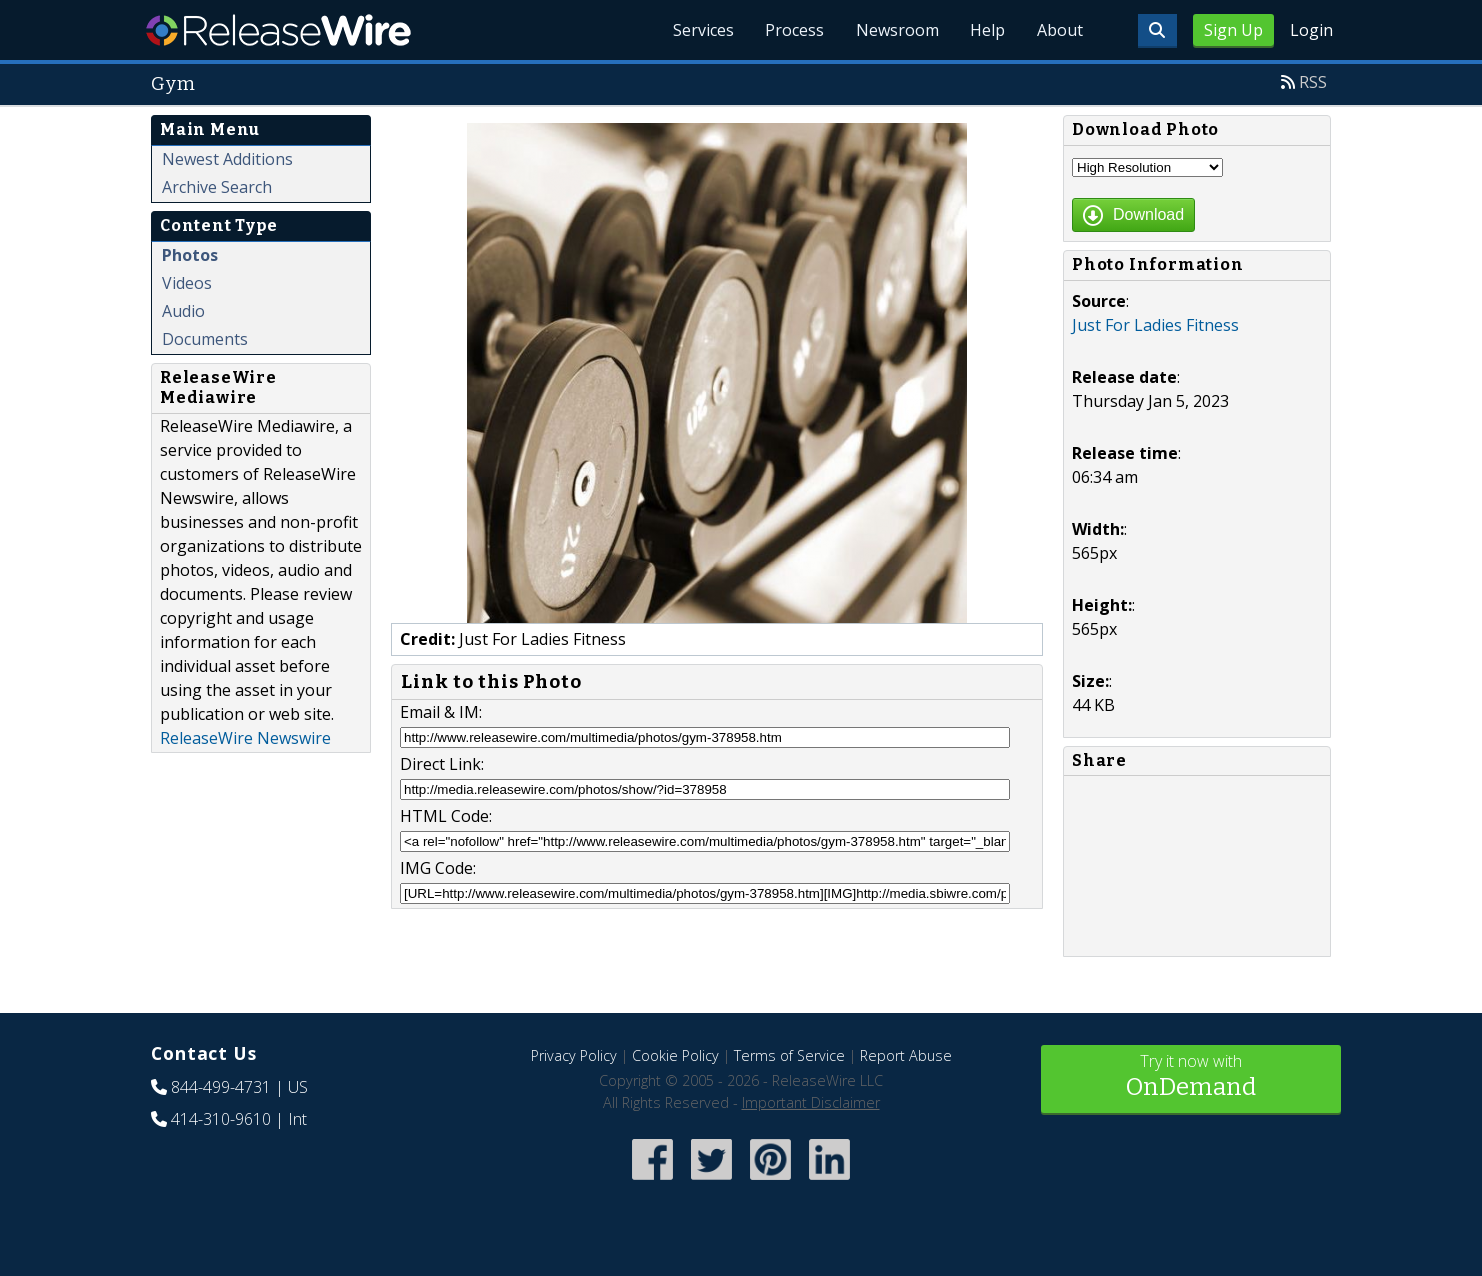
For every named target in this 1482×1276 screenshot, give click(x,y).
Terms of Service (789, 1055)
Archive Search (217, 187)
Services (700, 30)
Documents (205, 339)
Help (986, 30)
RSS (1313, 82)
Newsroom (895, 30)
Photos (190, 255)
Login (1311, 30)
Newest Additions (227, 159)
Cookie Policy (675, 1055)
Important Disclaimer (811, 1102)
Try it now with (1191, 1077)
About (1059, 30)
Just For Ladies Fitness (1155, 325)
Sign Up (1233, 30)
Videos (187, 283)
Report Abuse (906, 1055)
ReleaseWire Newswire (245, 738)
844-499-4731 (221, 1087)
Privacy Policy (574, 1055)
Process (792, 30)
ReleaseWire (278, 30)
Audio (183, 311)
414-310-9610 (221, 1119)
